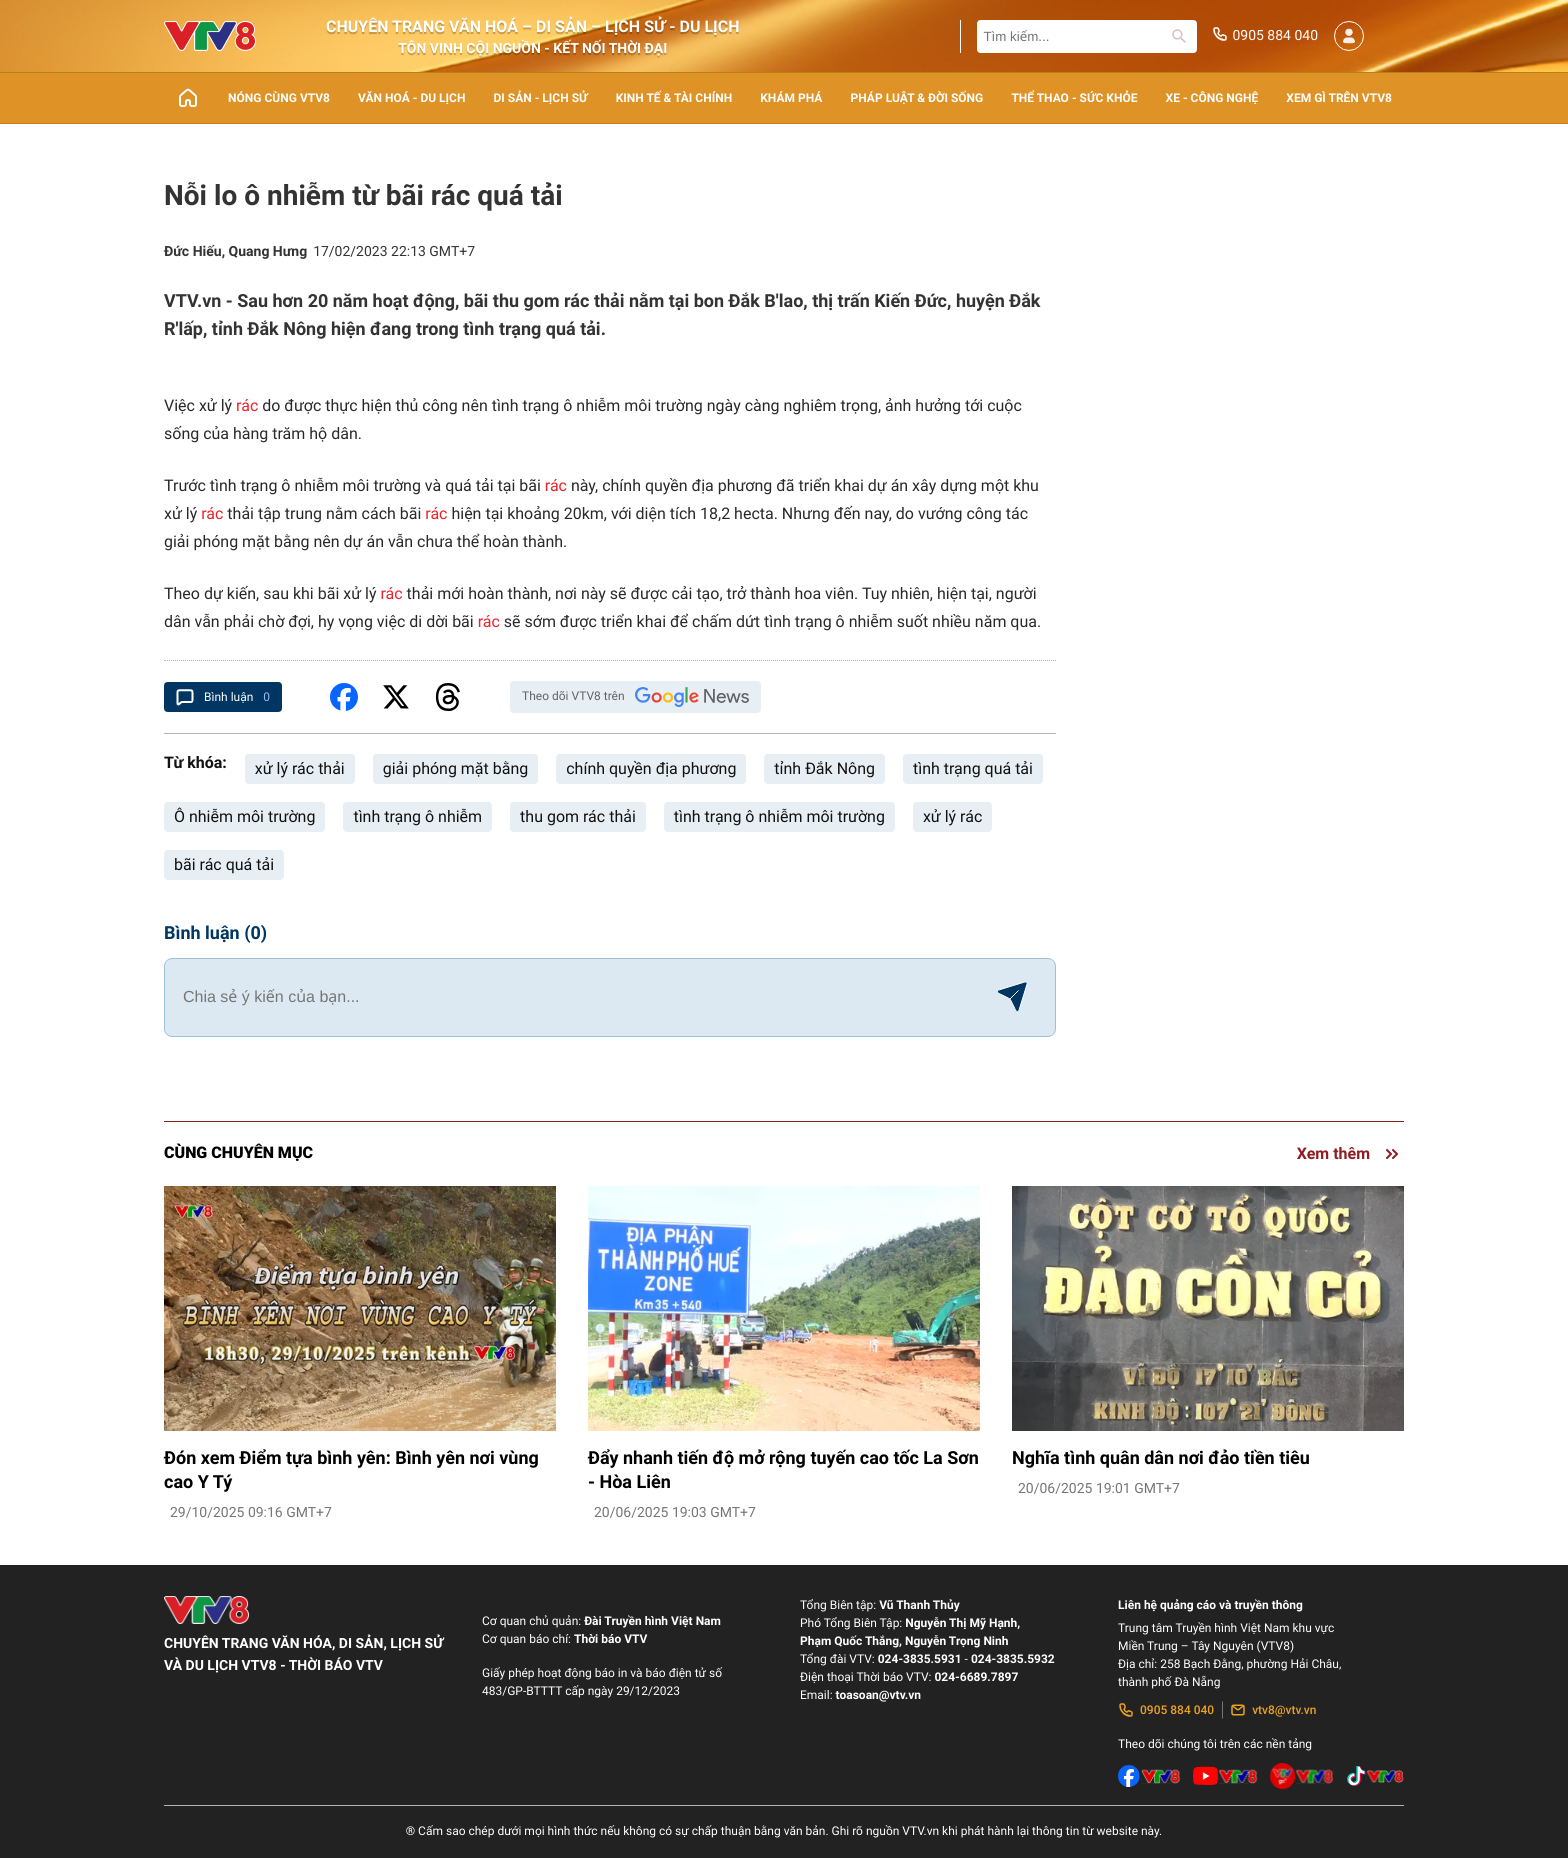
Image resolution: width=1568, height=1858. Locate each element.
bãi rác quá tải (224, 864)
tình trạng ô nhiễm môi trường (779, 816)
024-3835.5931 (920, 1659)
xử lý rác (952, 816)
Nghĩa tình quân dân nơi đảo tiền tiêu (1161, 1458)
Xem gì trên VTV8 (1339, 98)
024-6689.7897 (976, 1677)
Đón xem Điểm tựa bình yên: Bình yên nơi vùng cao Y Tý (351, 1470)
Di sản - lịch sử (541, 98)
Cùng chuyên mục (238, 1152)
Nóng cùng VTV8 (279, 98)
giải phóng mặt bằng (455, 768)
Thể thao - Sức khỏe (1074, 98)
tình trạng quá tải (973, 768)
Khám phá (791, 98)
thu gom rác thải (578, 816)
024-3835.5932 (1013, 1659)
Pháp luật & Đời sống (917, 98)
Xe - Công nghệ (1212, 98)
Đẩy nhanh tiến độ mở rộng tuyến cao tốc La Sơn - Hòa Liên (783, 1470)
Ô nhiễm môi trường (244, 816)
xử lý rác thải (300, 768)
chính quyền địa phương (651, 768)
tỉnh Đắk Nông (824, 768)
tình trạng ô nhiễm (417, 816)
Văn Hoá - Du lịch (411, 98)
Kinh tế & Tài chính (674, 98)
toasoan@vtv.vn (878, 1695)
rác (247, 405)
